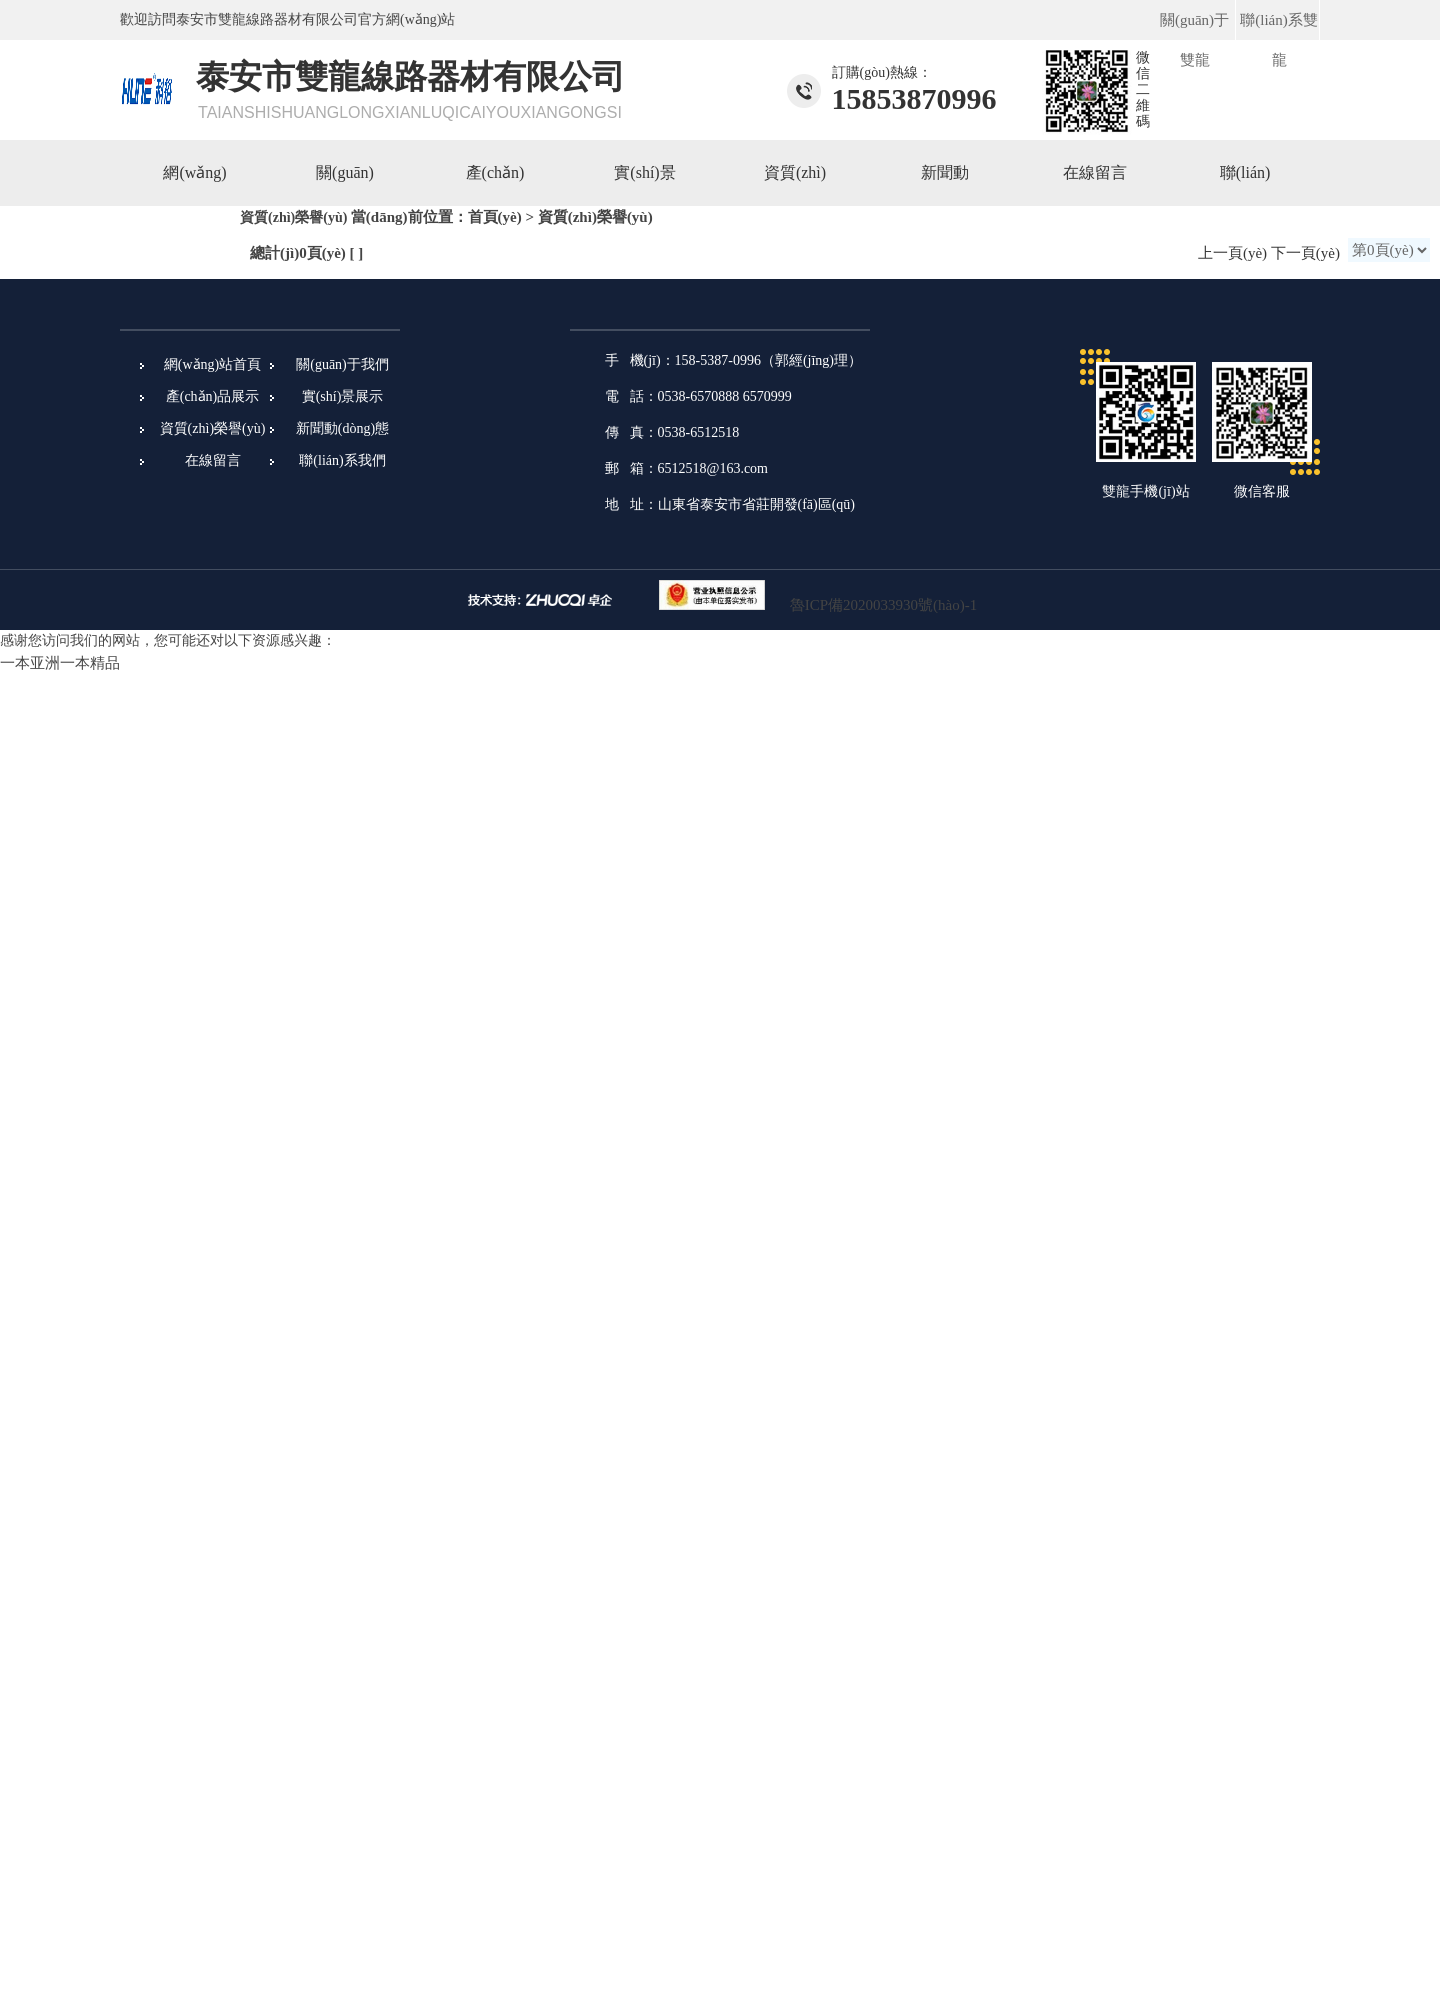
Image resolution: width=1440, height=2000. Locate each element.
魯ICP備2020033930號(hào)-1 (884, 605)
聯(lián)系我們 (342, 460)
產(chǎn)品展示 (213, 396)
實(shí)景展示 (343, 396)
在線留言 (1095, 172)
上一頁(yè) (1232, 253)
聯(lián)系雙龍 (1278, 40)
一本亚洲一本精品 (60, 663)
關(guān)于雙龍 (1194, 40)
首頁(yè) (495, 217)
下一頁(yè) (1305, 253)
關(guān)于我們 (342, 364)
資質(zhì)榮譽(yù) (213, 428)
